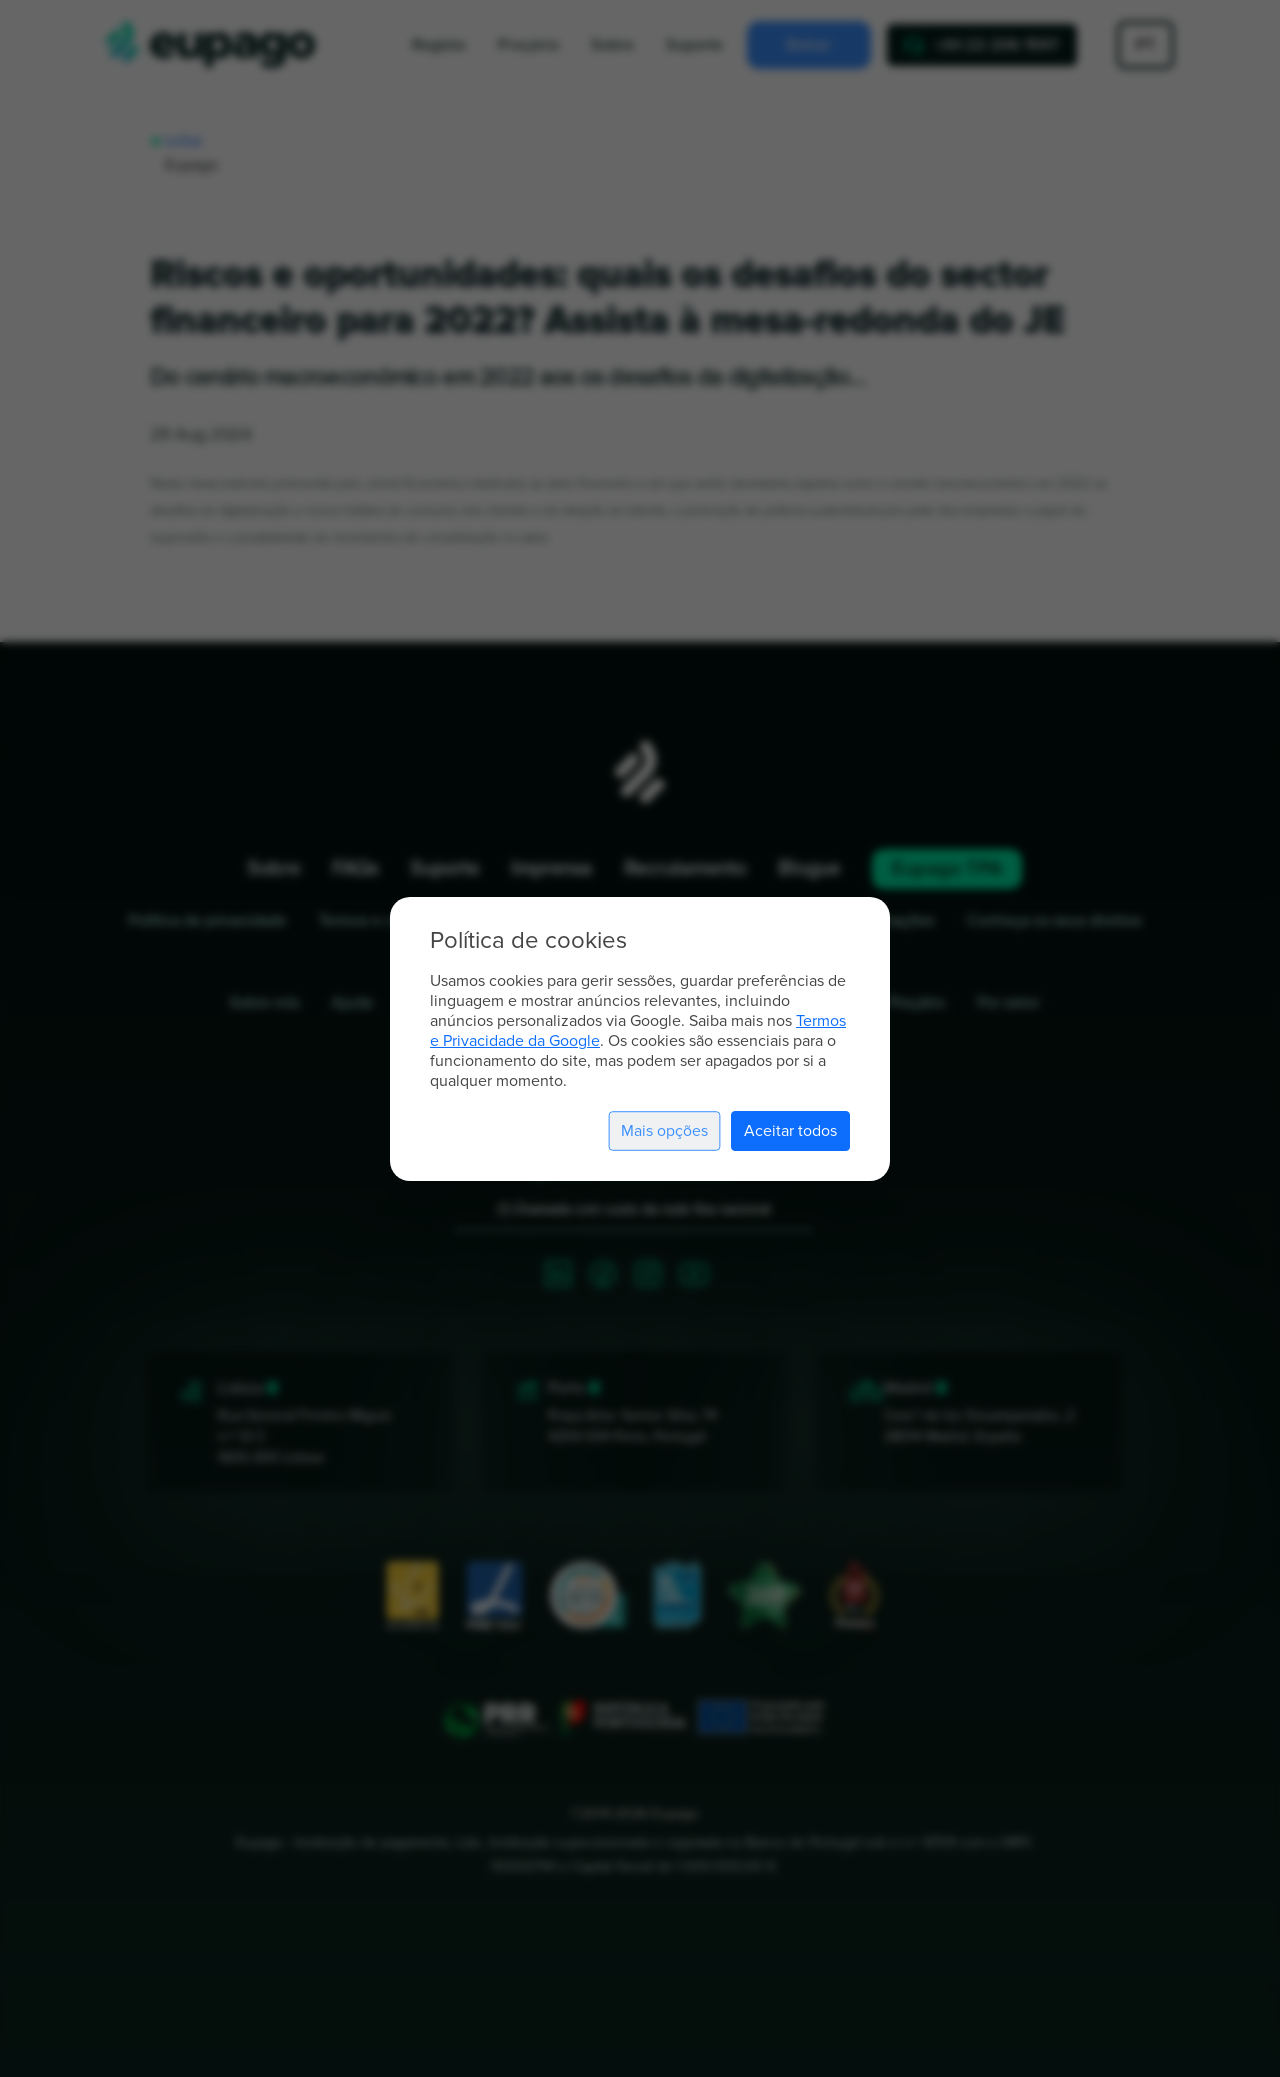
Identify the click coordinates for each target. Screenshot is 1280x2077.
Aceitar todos (790, 1131)
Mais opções (664, 1131)
